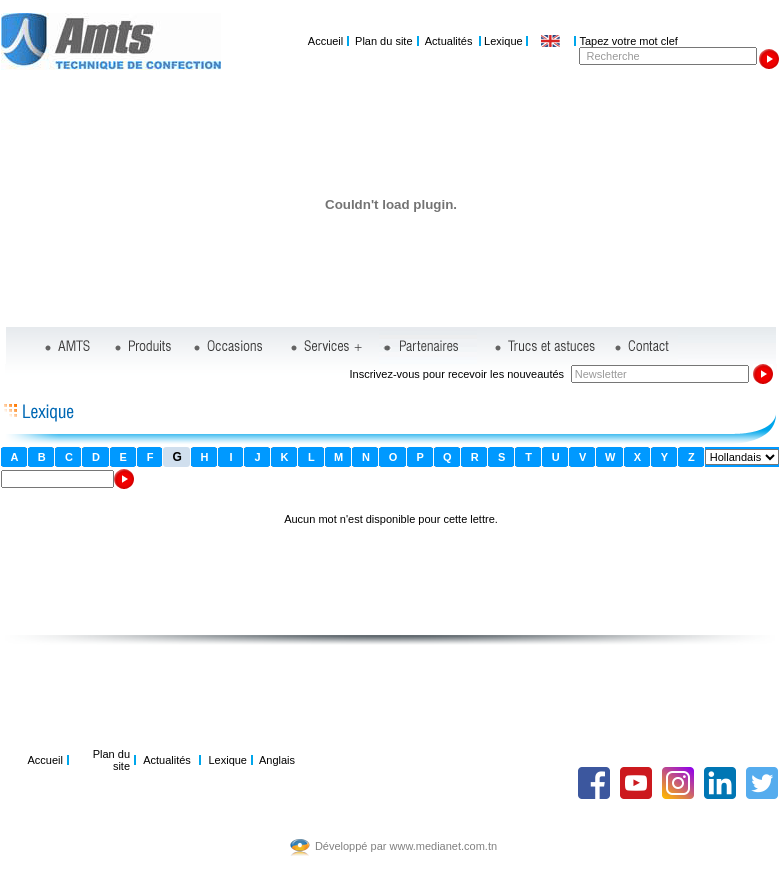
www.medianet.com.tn (444, 846)
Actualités (449, 41)
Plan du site (383, 41)
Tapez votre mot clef (628, 41)
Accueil (325, 41)
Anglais (277, 760)
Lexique (503, 41)
